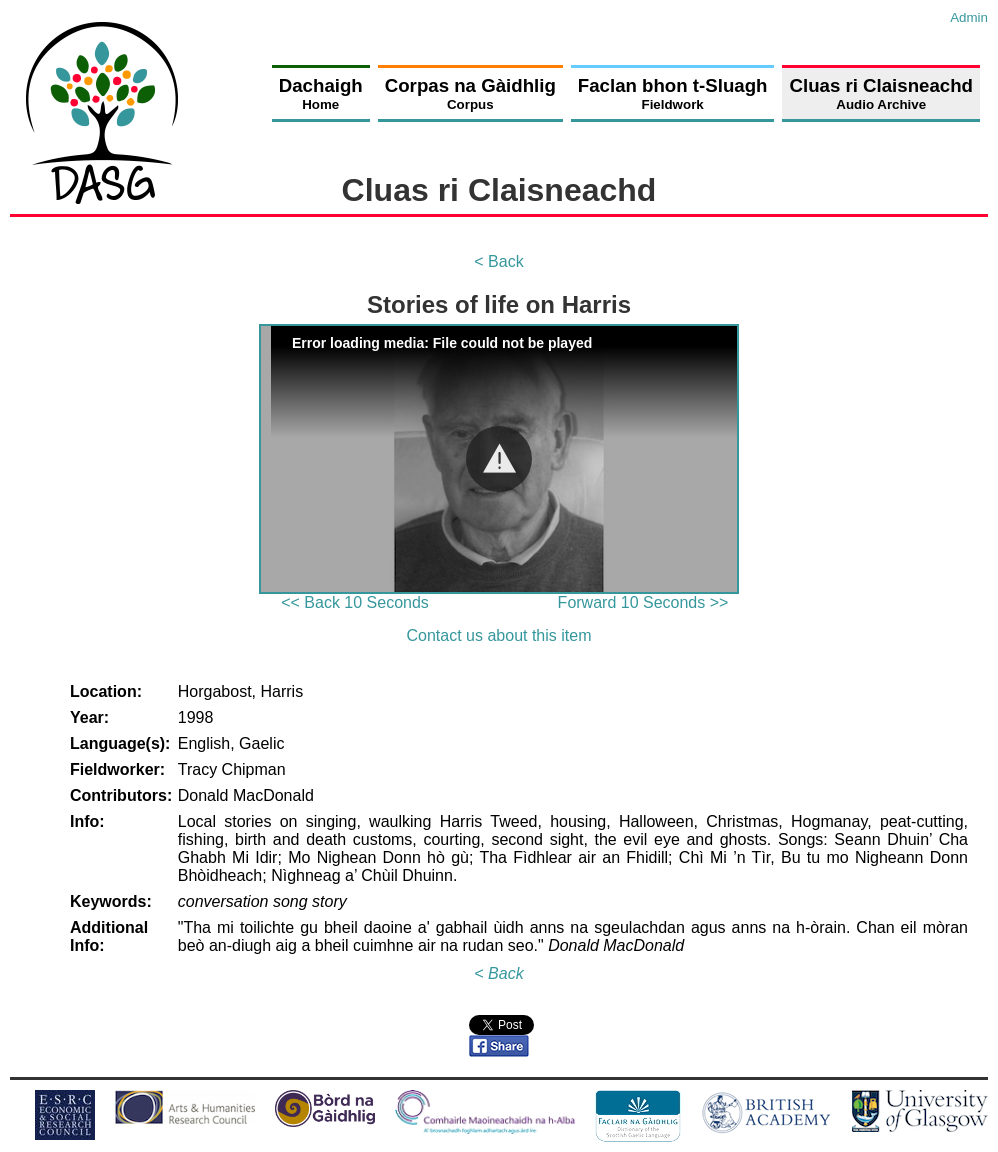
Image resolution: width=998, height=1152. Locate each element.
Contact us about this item (499, 635)
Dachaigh (321, 93)
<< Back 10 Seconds (355, 602)
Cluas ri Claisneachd (881, 93)
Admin (969, 17)
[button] (499, 459)
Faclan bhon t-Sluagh (673, 93)
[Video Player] (499, 459)
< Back (498, 261)
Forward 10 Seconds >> (643, 602)
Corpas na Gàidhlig (470, 93)
